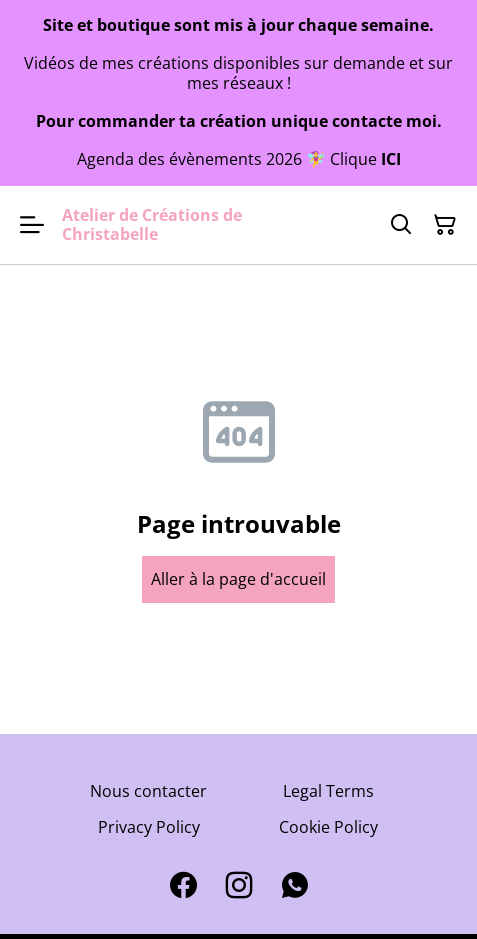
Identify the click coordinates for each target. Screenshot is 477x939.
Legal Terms (328, 791)
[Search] (401, 225)
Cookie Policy (328, 827)
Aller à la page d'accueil (238, 579)
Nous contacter (148, 791)
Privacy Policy (149, 827)
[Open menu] (32, 225)
